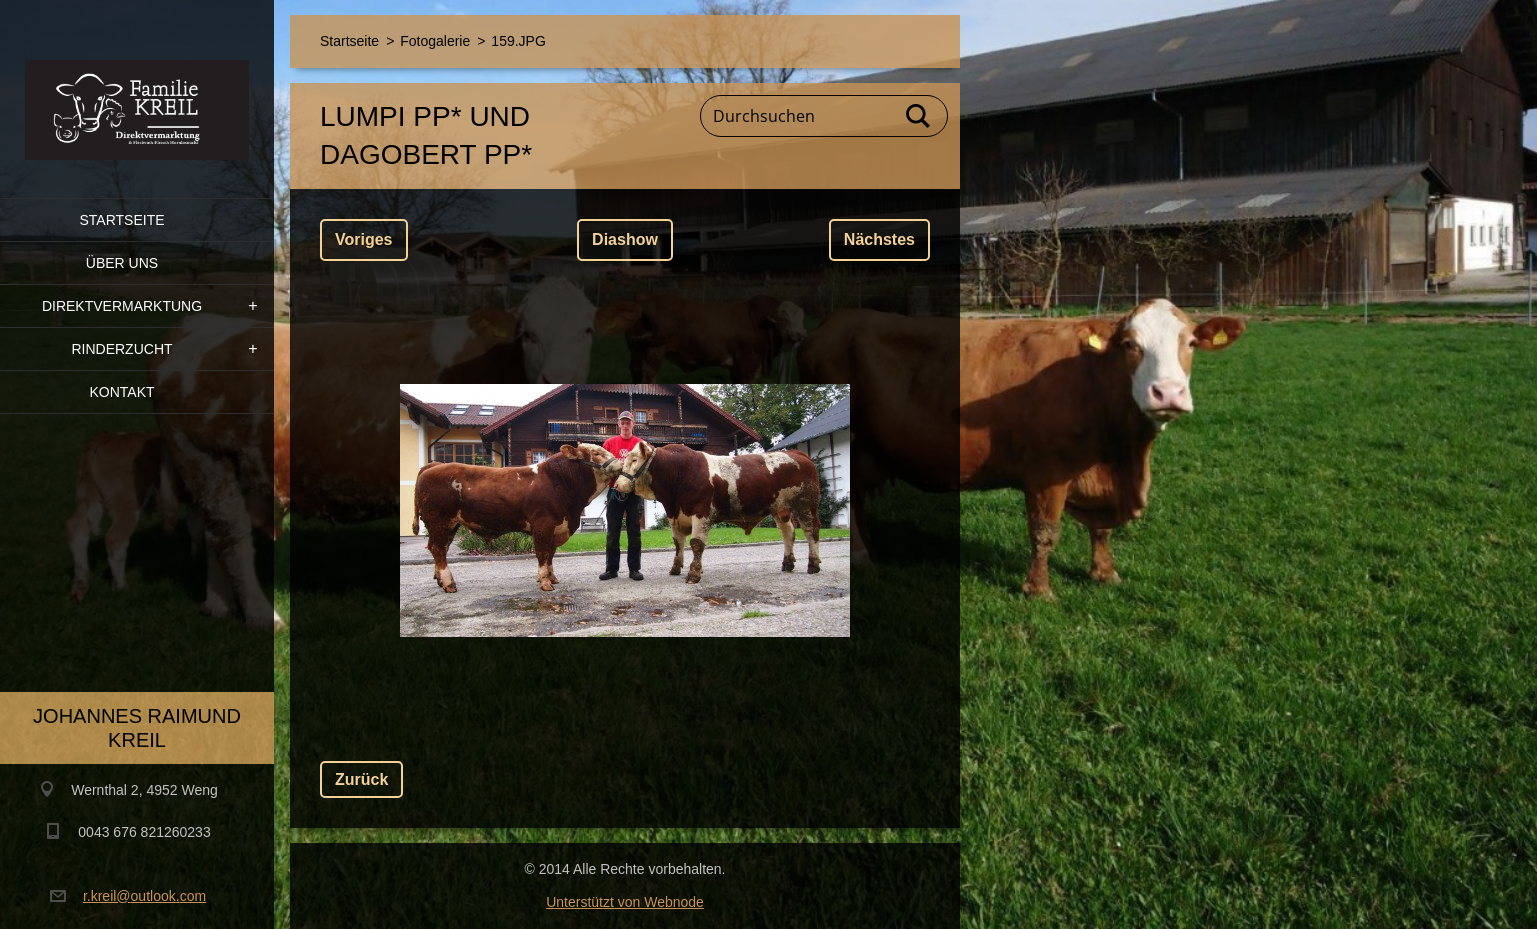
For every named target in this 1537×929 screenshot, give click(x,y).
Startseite (121, 220)
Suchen (919, 116)
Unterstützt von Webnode (625, 902)
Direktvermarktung (122, 306)
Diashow (625, 239)
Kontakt (121, 392)
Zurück (361, 779)
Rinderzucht (121, 349)
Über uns (122, 263)
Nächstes (879, 239)
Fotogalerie (435, 41)
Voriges (364, 239)
